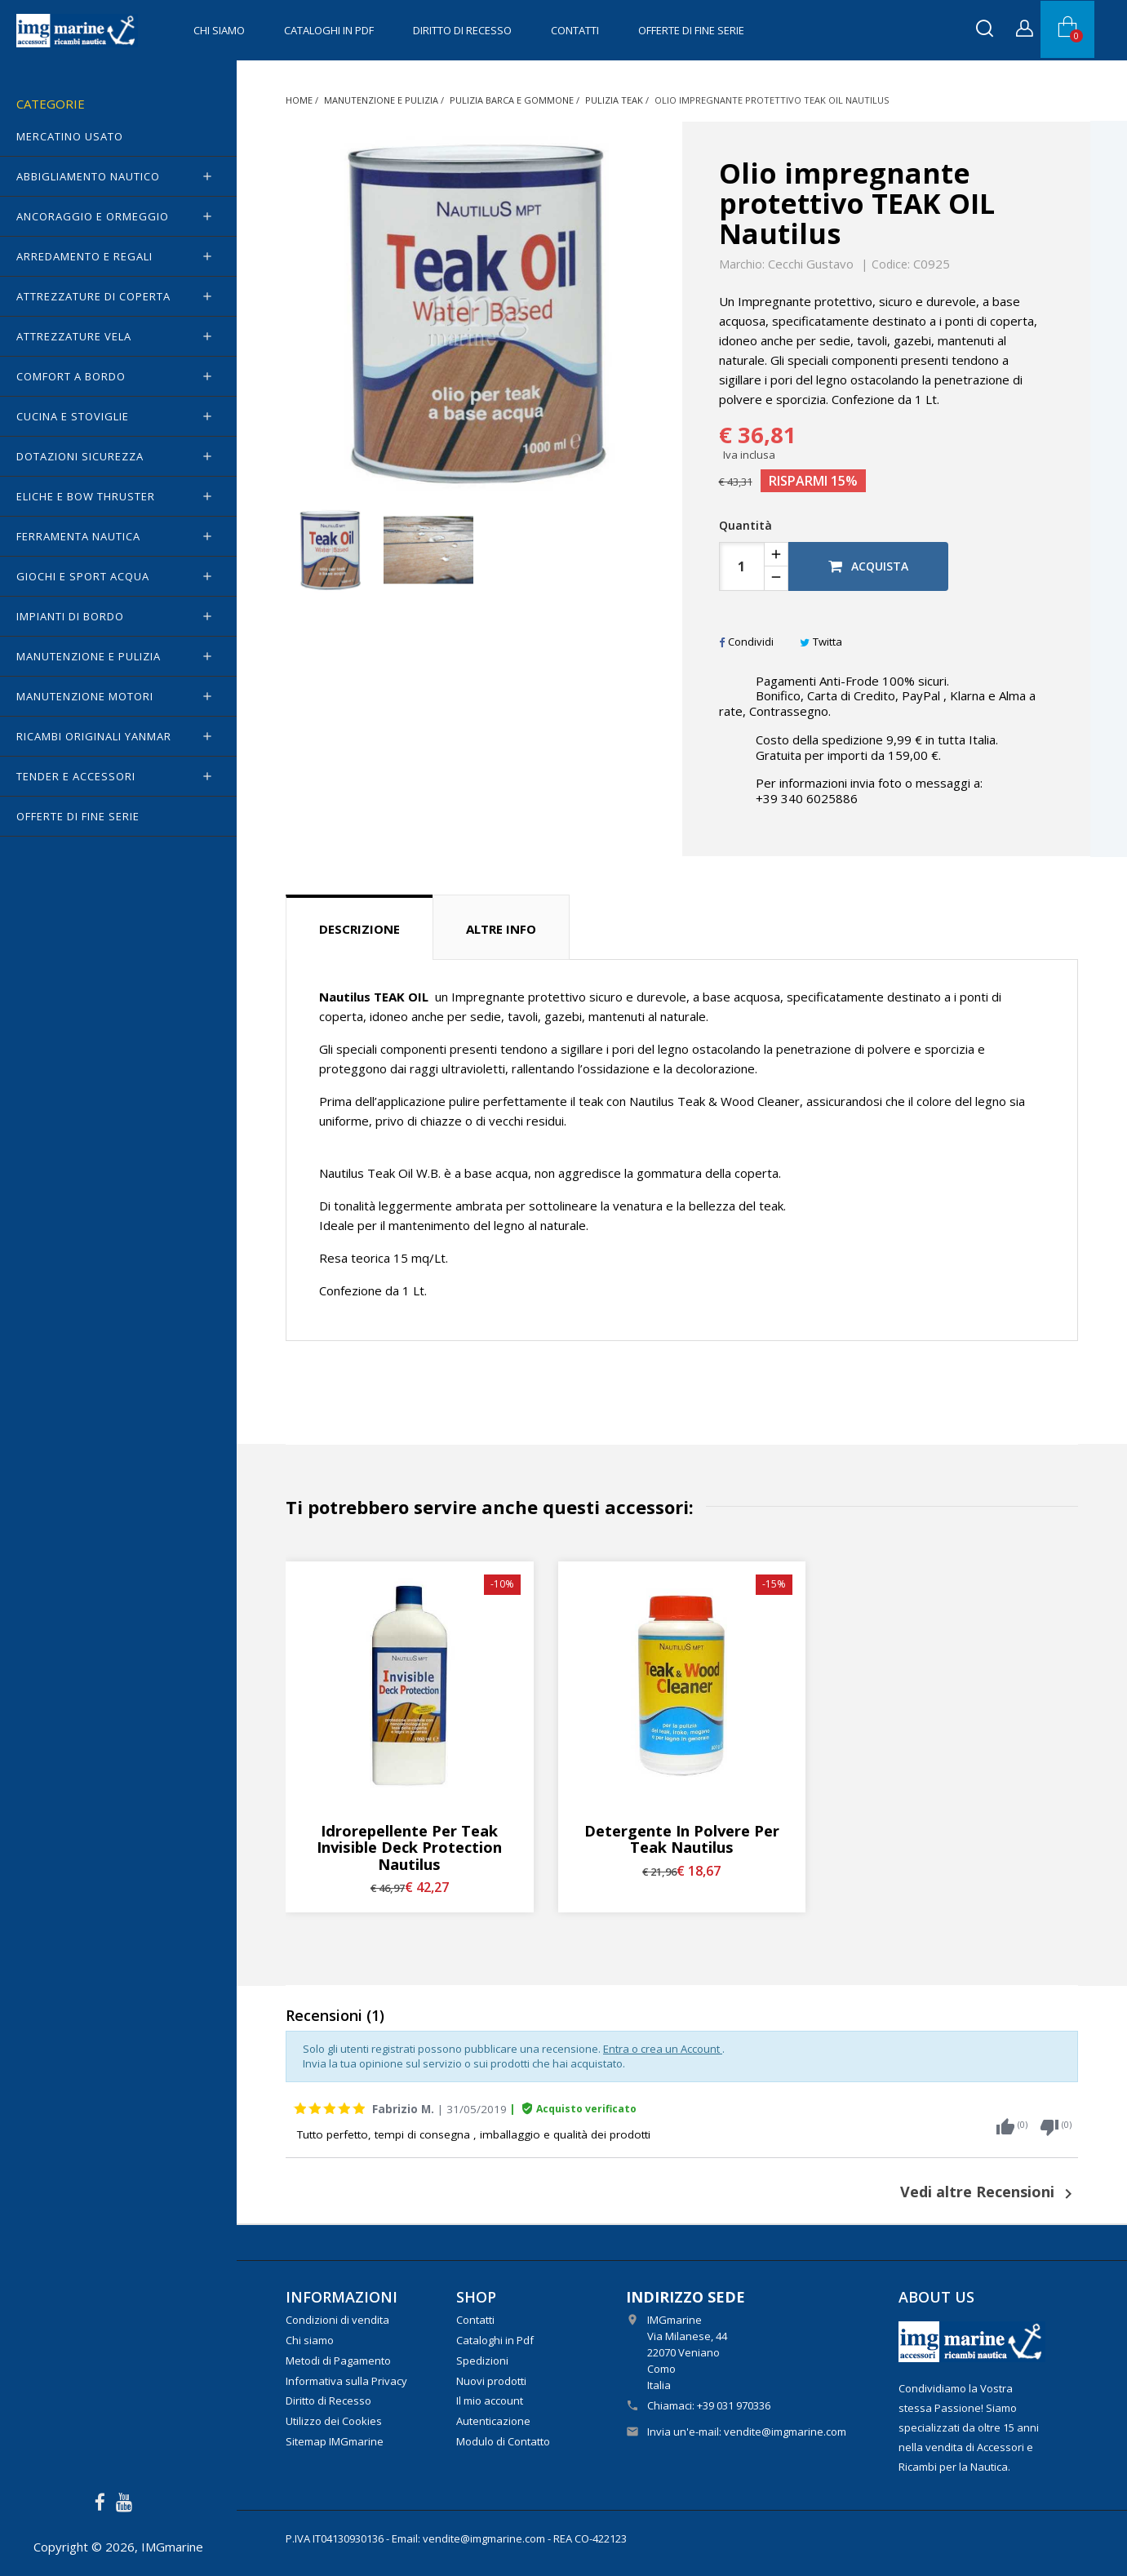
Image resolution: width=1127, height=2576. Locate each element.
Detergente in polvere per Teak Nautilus (681, 1839)
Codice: (891, 264)
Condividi (746, 641)
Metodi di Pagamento (338, 2360)
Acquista (868, 566)
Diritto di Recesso (462, 30)
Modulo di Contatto (503, 2441)
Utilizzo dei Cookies (334, 2421)
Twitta (821, 641)
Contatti (575, 30)
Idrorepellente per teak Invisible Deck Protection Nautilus (409, 1847)
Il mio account (489, 2400)
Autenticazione (493, 2421)
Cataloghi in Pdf (329, 30)
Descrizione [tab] (359, 929)
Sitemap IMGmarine (335, 2441)
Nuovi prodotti (491, 2381)
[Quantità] (742, 566)
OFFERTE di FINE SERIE (691, 30)
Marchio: (742, 264)
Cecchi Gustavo (811, 263)
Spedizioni (482, 2360)
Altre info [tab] (501, 929)
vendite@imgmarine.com (785, 2431)
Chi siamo (219, 30)
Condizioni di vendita (337, 2319)
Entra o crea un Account (662, 2048)
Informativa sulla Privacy (346, 2381)
